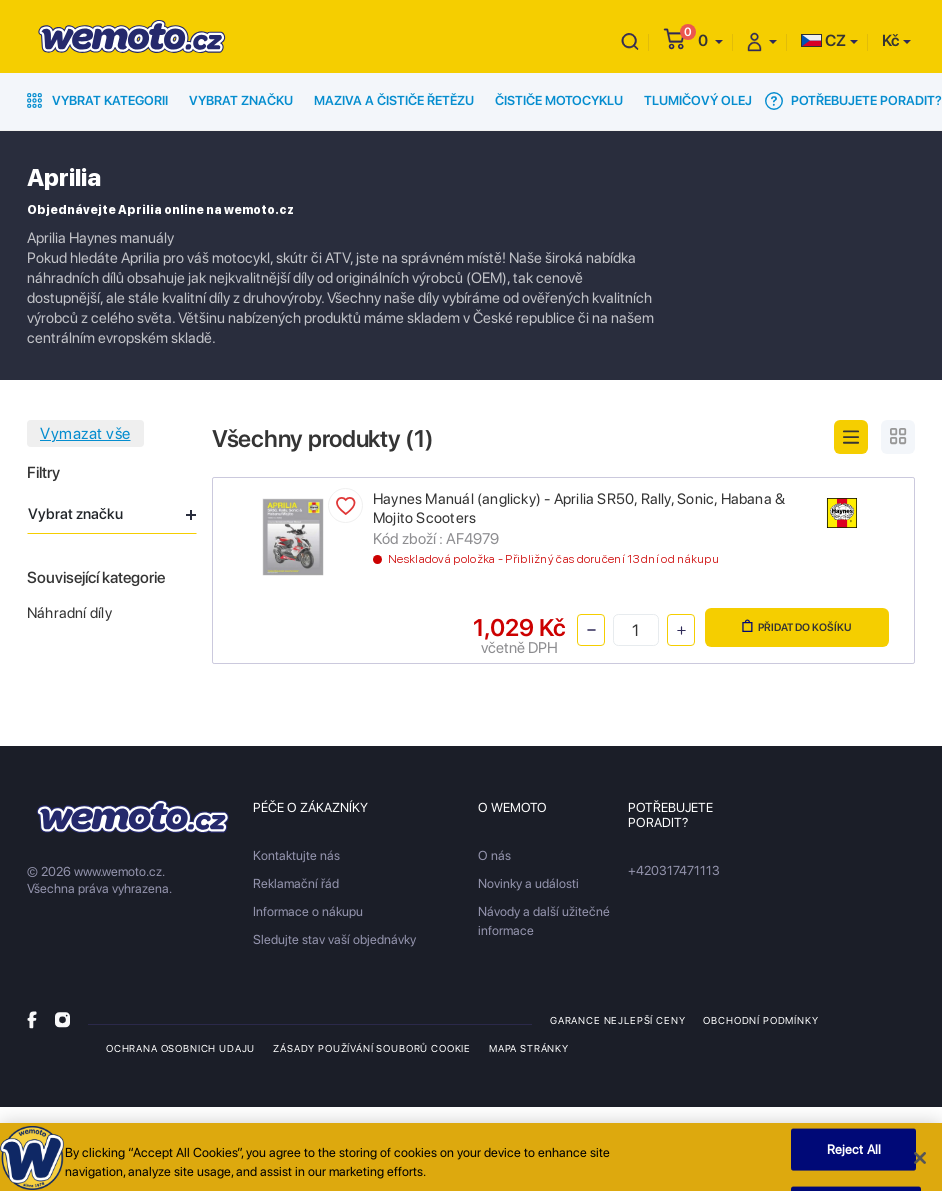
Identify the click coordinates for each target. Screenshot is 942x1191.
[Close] (920, 1164)
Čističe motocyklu (559, 100)
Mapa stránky (529, 1048)
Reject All (854, 1155)
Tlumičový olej (698, 100)
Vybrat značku (241, 100)
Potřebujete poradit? (853, 101)
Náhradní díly (69, 613)
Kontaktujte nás (296, 855)
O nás (494, 855)
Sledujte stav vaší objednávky (334, 939)
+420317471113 (674, 870)
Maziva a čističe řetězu (394, 100)
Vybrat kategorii (97, 100)
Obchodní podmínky (760, 1020)
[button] (710, 40)
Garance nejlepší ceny (617, 1020)
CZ (823, 40)
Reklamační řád (296, 883)
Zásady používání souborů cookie (372, 1048)
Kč (890, 40)
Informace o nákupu (308, 911)
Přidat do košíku (797, 627)
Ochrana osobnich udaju (180, 1048)
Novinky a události (528, 883)
